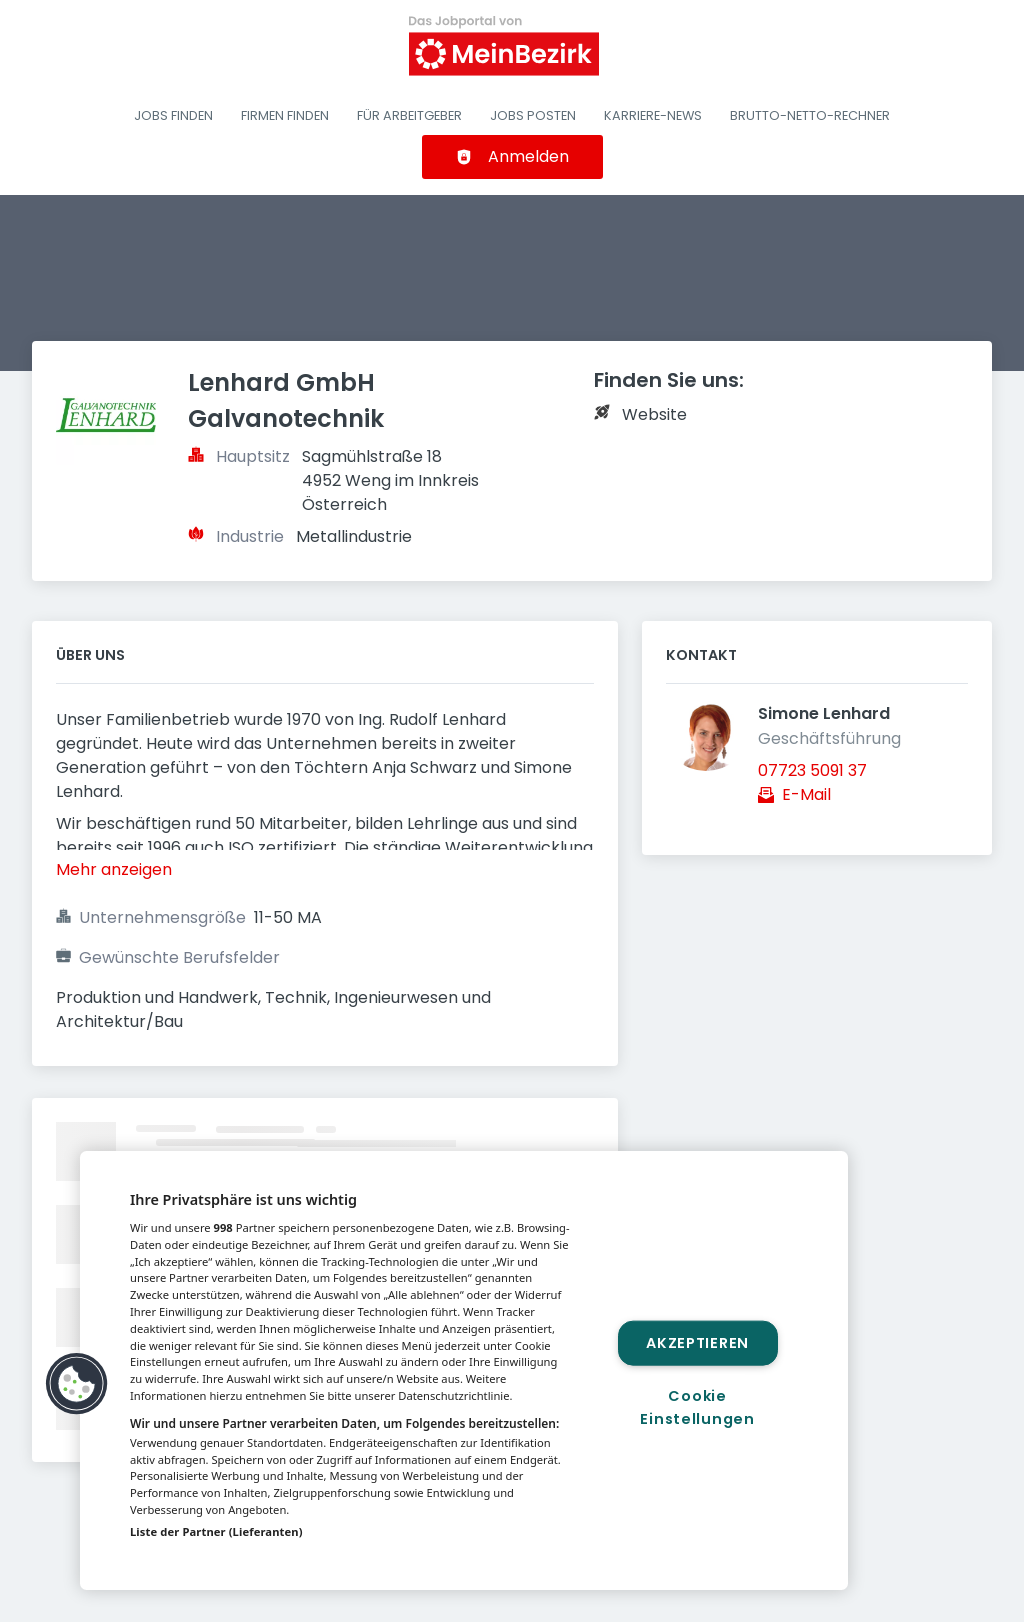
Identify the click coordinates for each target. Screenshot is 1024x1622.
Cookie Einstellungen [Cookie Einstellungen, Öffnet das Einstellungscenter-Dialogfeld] (697, 1407)
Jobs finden (173, 115)
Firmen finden (285, 115)
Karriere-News (653, 115)
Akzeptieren (697, 1342)
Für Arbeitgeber (409, 115)
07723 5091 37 (812, 770)
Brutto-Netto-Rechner (810, 115)
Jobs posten (533, 115)
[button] (77, 1384)
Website (654, 414)
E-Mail (806, 794)
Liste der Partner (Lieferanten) (216, 1531)
